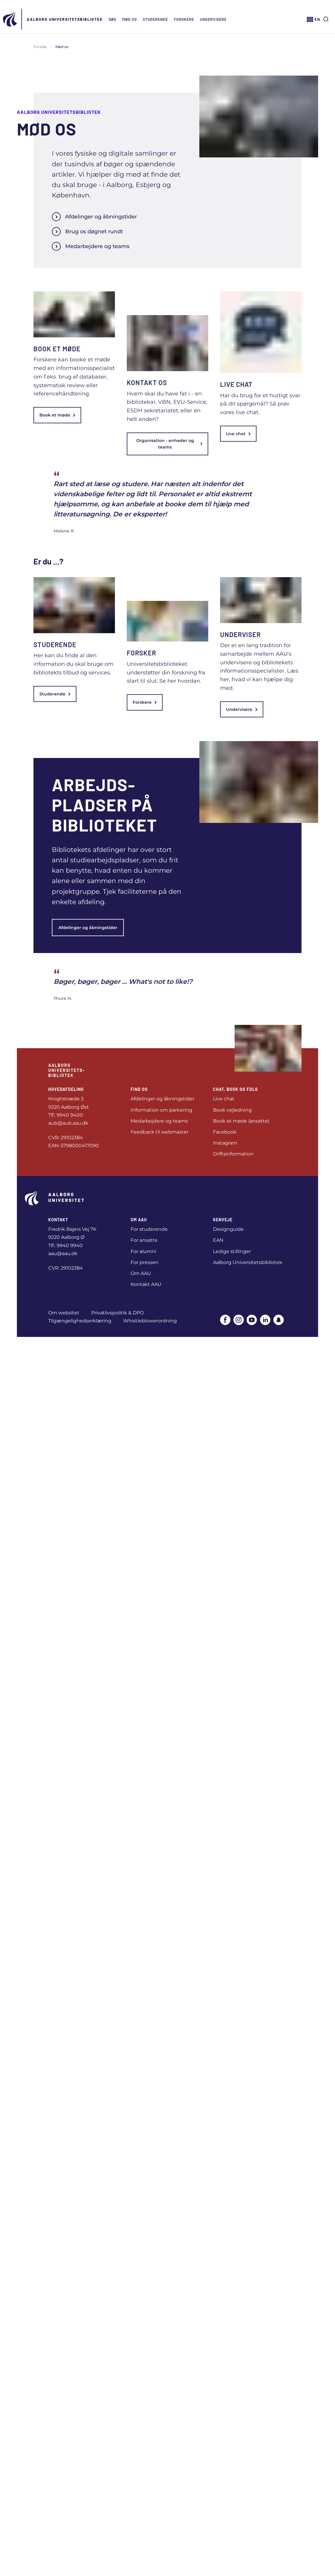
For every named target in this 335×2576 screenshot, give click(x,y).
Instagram (225, 1143)
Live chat (223, 1099)
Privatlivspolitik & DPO (117, 1313)
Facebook (224, 1132)
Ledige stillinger (232, 1251)
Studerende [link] (54, 694)
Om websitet (63, 1313)
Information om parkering (161, 1110)
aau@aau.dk (63, 1253)
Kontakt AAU (146, 1284)
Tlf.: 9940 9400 (65, 1115)
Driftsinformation (233, 1154)
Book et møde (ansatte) (241, 1121)
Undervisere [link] (241, 709)
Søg (112, 19)
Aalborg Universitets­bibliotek (65, 19)
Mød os (129, 19)
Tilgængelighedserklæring (79, 1321)
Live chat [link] (238, 433)
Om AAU (141, 1273)
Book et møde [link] (57, 415)
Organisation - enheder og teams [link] (169, 444)
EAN (218, 1240)
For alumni (143, 1251)
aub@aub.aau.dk (68, 1123)
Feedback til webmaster (159, 1132)
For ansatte (144, 1240)
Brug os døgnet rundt (87, 231)
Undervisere (213, 19)
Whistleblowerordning (150, 1321)
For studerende (149, 1229)
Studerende (155, 19)
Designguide (228, 1229)
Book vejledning (232, 1110)
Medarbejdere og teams (90, 246)
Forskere (184, 19)
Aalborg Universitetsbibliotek (247, 1262)
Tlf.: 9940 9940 (65, 1245)
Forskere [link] (145, 702)
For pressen (144, 1262)
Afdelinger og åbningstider (94, 216)
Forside (40, 46)
